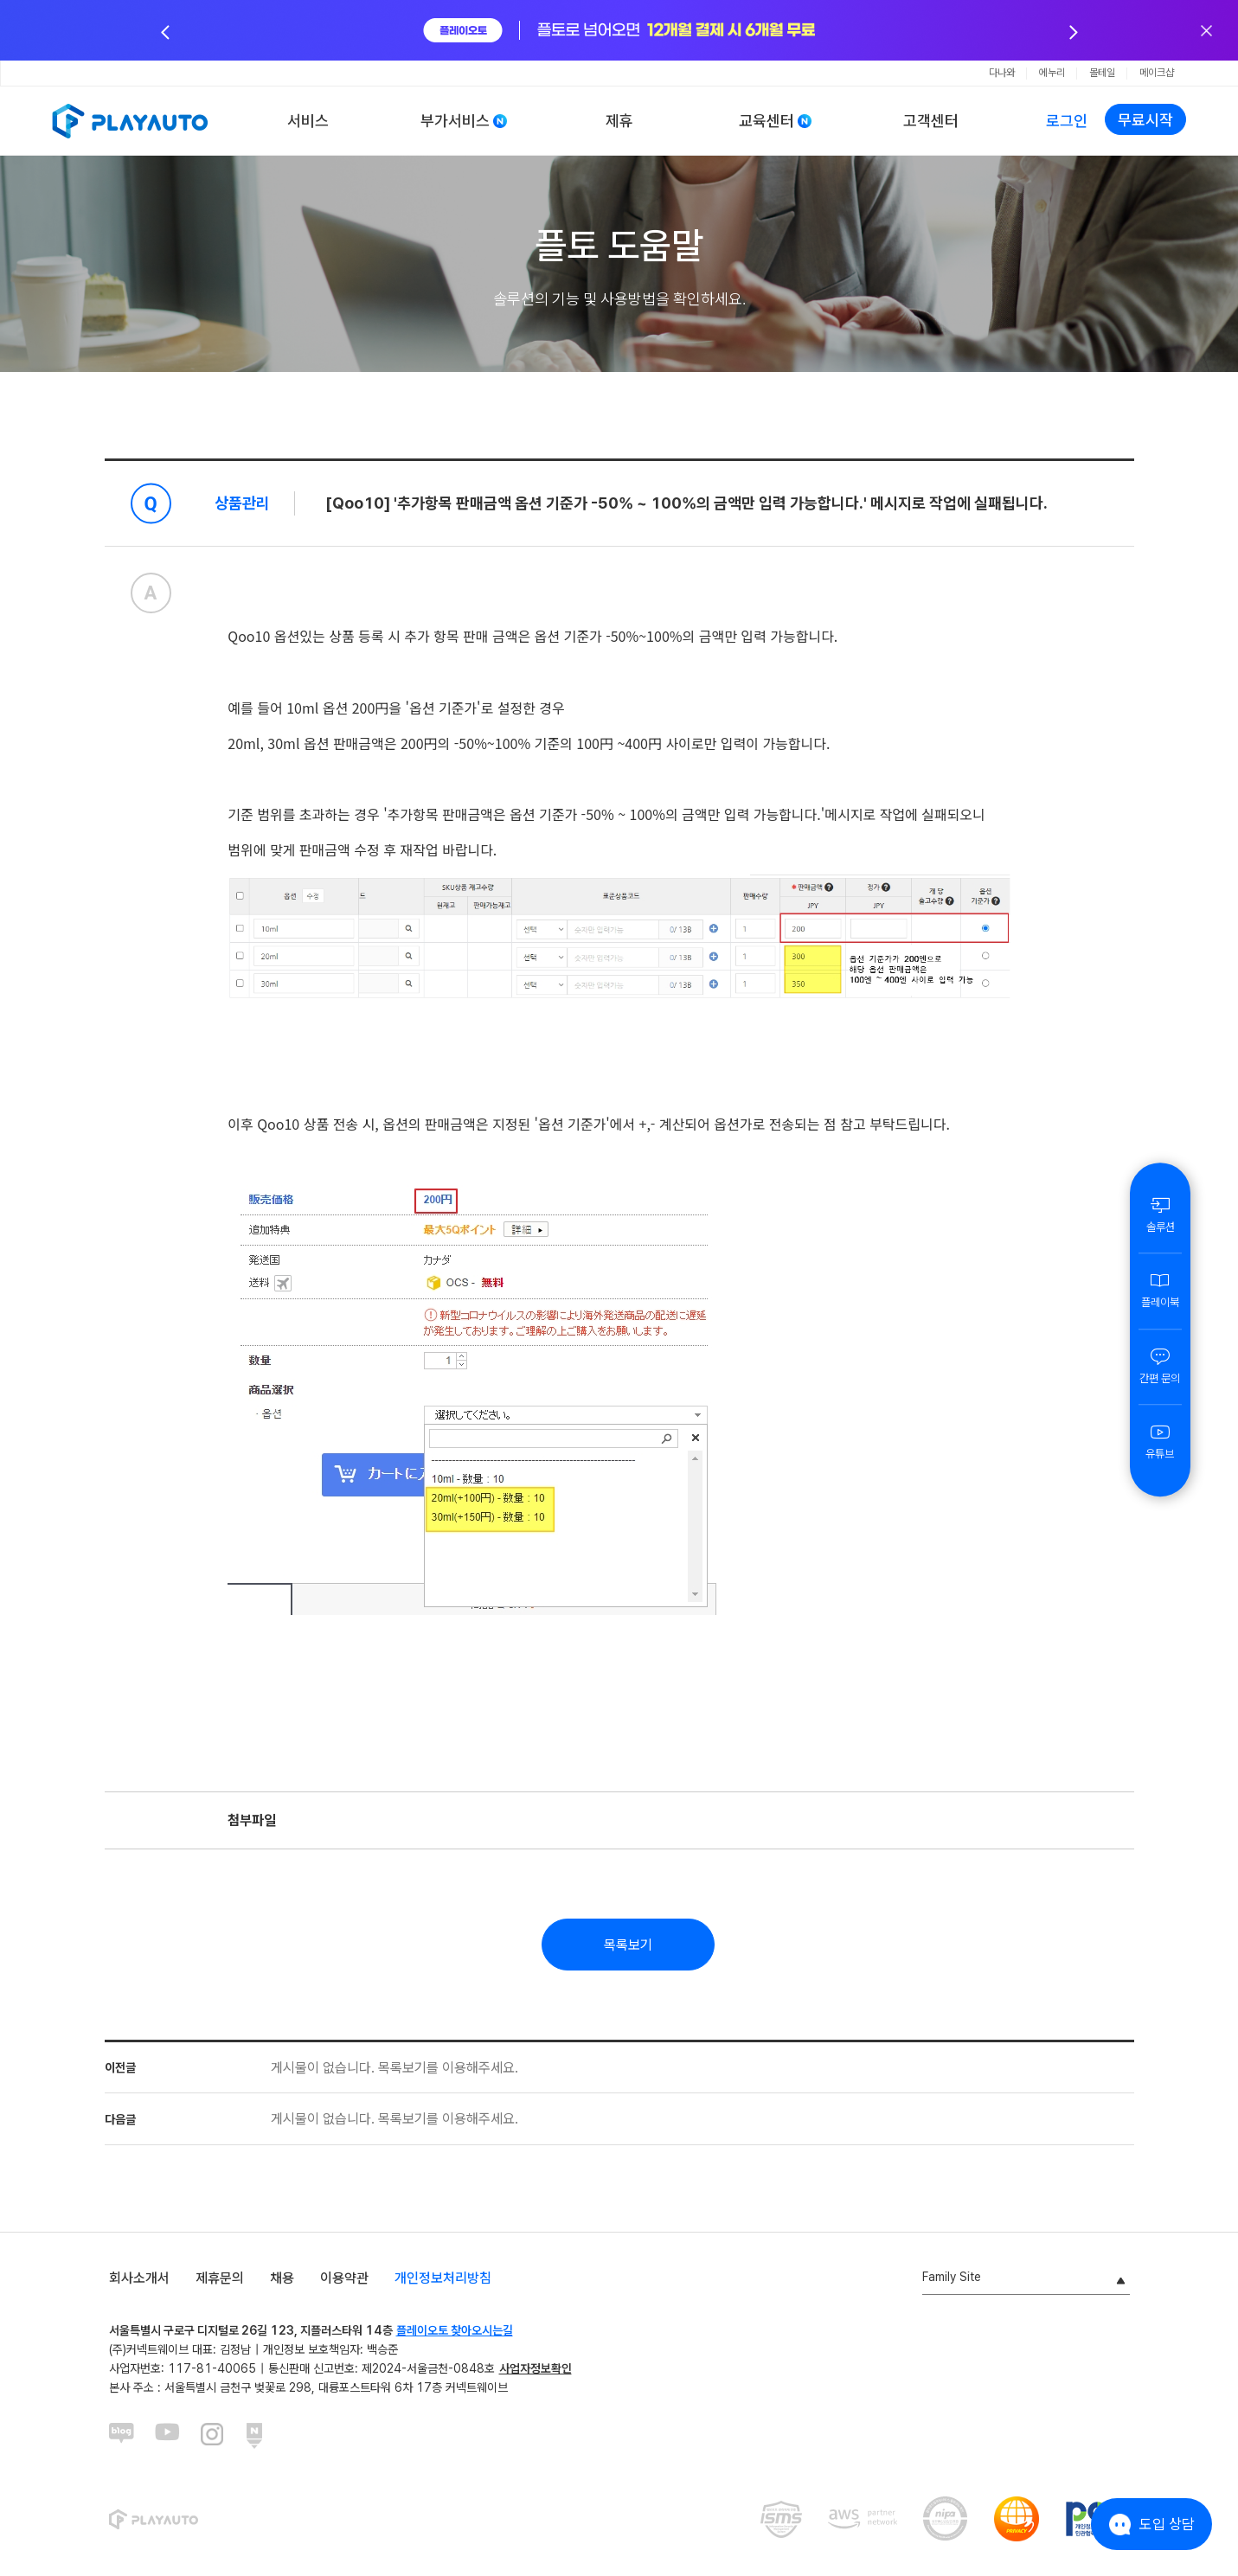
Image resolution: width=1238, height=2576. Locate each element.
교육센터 (766, 121)
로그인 (1066, 121)
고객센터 (931, 121)
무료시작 (1145, 120)
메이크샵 (1156, 73)
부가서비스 (455, 121)
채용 (282, 2278)
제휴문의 (220, 2278)
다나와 (1002, 73)
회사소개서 (139, 2278)
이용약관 (344, 2278)
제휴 (619, 121)
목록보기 (628, 1945)
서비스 (308, 121)
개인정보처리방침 (442, 2278)
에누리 (1052, 73)
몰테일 (1102, 73)
